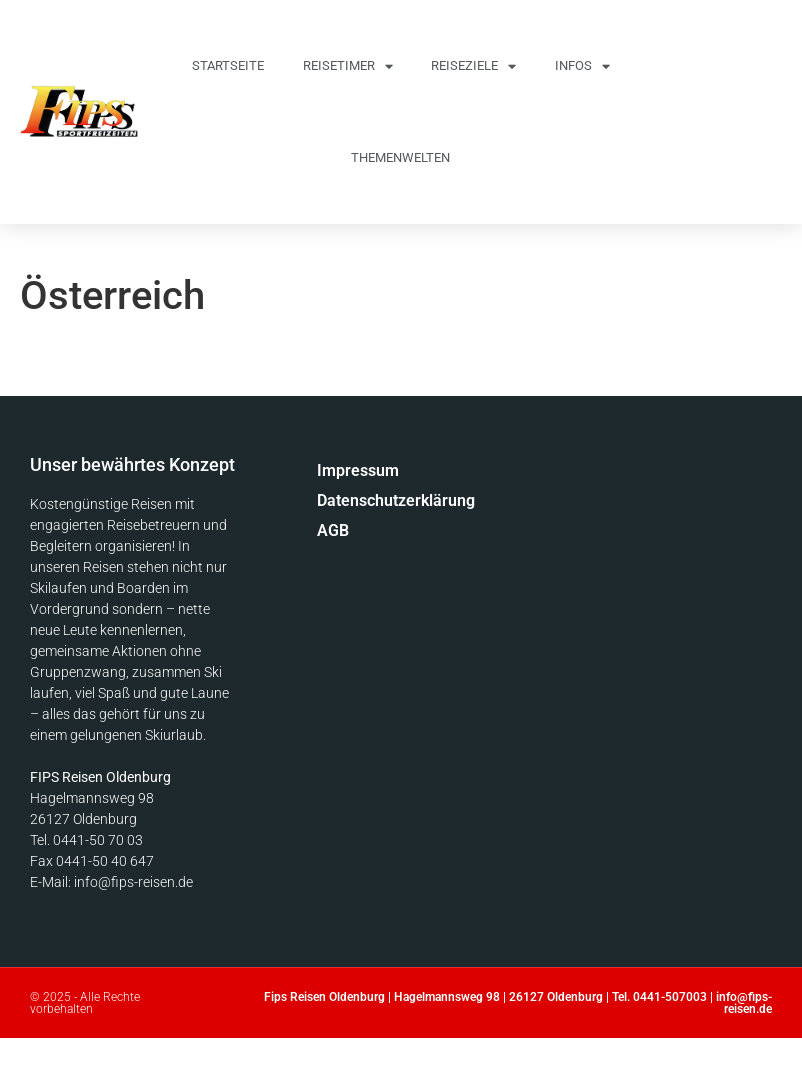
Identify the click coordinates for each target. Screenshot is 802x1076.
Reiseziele (473, 66)
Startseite (228, 65)
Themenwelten (400, 157)
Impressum (358, 470)
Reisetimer (348, 66)
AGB (333, 530)
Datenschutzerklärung (373, 500)
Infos (582, 66)
